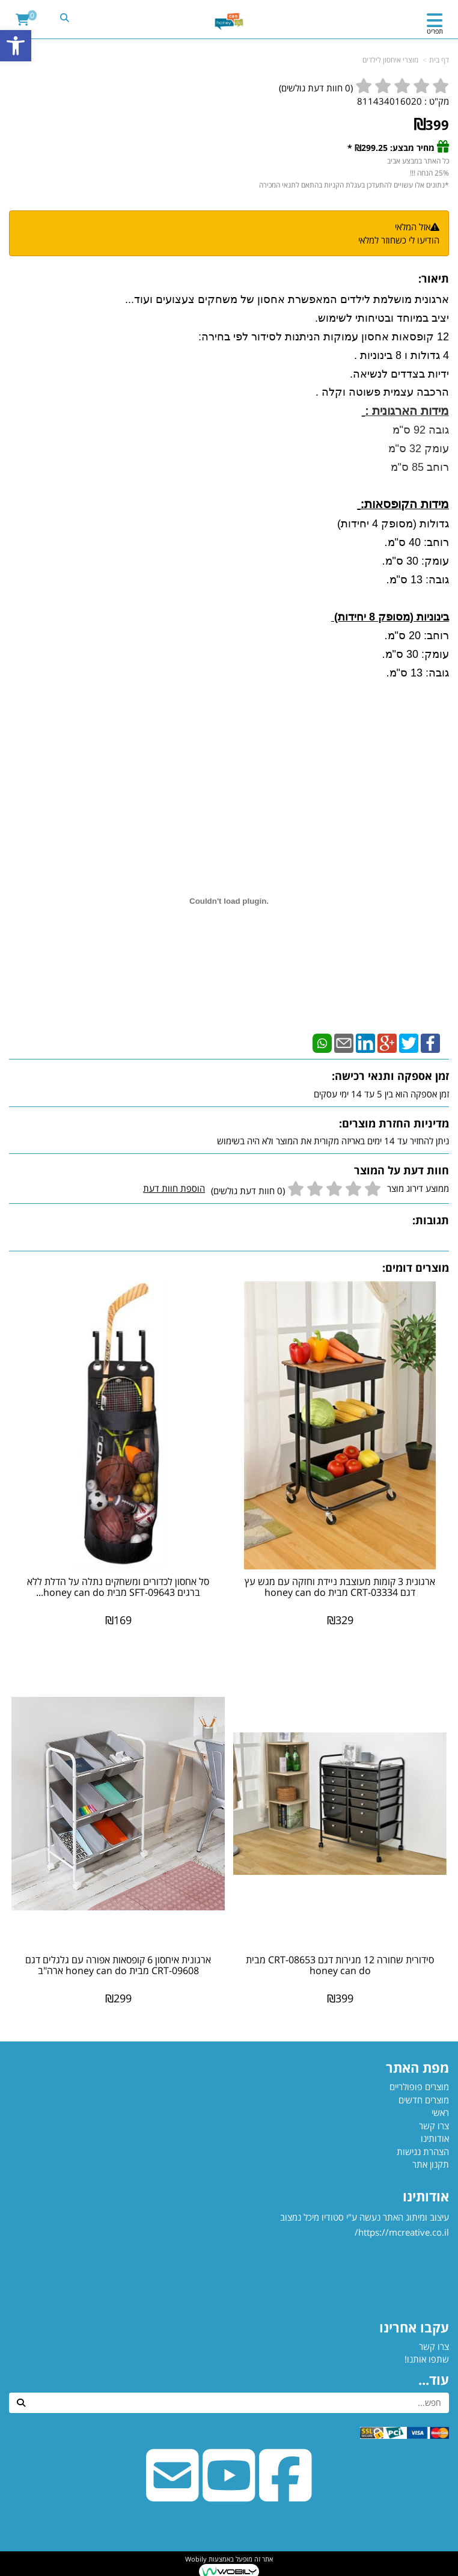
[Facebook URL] (285, 2494)
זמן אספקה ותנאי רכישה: (390, 1076)
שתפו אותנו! (427, 2359)
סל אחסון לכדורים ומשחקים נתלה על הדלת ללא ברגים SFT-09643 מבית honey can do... (118, 1587)
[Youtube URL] (229, 2494)
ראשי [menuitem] (440, 2112)
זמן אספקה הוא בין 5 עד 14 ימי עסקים (381, 1094)
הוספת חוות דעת (174, 1188)
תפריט (435, 30)
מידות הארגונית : (407, 410)
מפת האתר (417, 2067)
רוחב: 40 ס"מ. (415, 542)
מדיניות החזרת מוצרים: (394, 1123)
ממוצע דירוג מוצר (296, 1189)
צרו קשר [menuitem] (434, 2126)
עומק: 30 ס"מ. (414, 561)
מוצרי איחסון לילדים (390, 60)
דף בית (439, 60)
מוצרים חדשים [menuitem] (423, 2100)
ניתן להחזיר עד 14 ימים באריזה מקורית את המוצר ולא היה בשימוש (333, 1141)
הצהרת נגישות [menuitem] (423, 2151)
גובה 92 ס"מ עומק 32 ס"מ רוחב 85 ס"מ (418, 448)
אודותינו (426, 2196)
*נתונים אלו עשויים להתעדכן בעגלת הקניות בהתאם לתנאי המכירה (354, 185)
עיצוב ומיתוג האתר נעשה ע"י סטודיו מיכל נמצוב (363, 2255)
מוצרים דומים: (415, 1267)
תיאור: (433, 278)
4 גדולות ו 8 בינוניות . (400, 355)
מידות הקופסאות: (405, 504)
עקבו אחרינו (414, 2327)
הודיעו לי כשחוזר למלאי (398, 240)
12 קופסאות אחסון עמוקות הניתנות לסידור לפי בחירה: (322, 337)
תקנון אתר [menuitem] (430, 2164)
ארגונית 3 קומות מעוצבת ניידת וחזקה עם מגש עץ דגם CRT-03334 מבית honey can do (340, 1587)
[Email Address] (172, 2494)
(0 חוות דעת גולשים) (248, 1191)
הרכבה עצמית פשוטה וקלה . (382, 392)
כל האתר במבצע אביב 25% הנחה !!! (417, 167)
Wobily (196, 2558)
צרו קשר (434, 2346)
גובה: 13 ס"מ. (416, 580)
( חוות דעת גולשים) (316, 88)
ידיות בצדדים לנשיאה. (398, 374)
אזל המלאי (412, 227)
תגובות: (430, 1220)
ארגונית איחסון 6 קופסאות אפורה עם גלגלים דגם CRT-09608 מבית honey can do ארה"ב (118, 1965)
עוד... (433, 2379)
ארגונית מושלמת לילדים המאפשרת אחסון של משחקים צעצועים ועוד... (285, 299)
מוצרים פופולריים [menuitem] (419, 2087)
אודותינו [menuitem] (435, 2138)
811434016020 (389, 101)
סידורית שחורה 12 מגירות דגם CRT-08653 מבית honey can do (340, 1965)
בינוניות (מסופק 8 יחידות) (390, 617)
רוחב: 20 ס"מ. (415, 636)
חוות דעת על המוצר (401, 1170)
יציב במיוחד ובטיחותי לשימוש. (380, 318)
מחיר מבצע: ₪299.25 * (391, 147)
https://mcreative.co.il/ (402, 2232)
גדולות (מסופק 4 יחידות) (391, 524)
